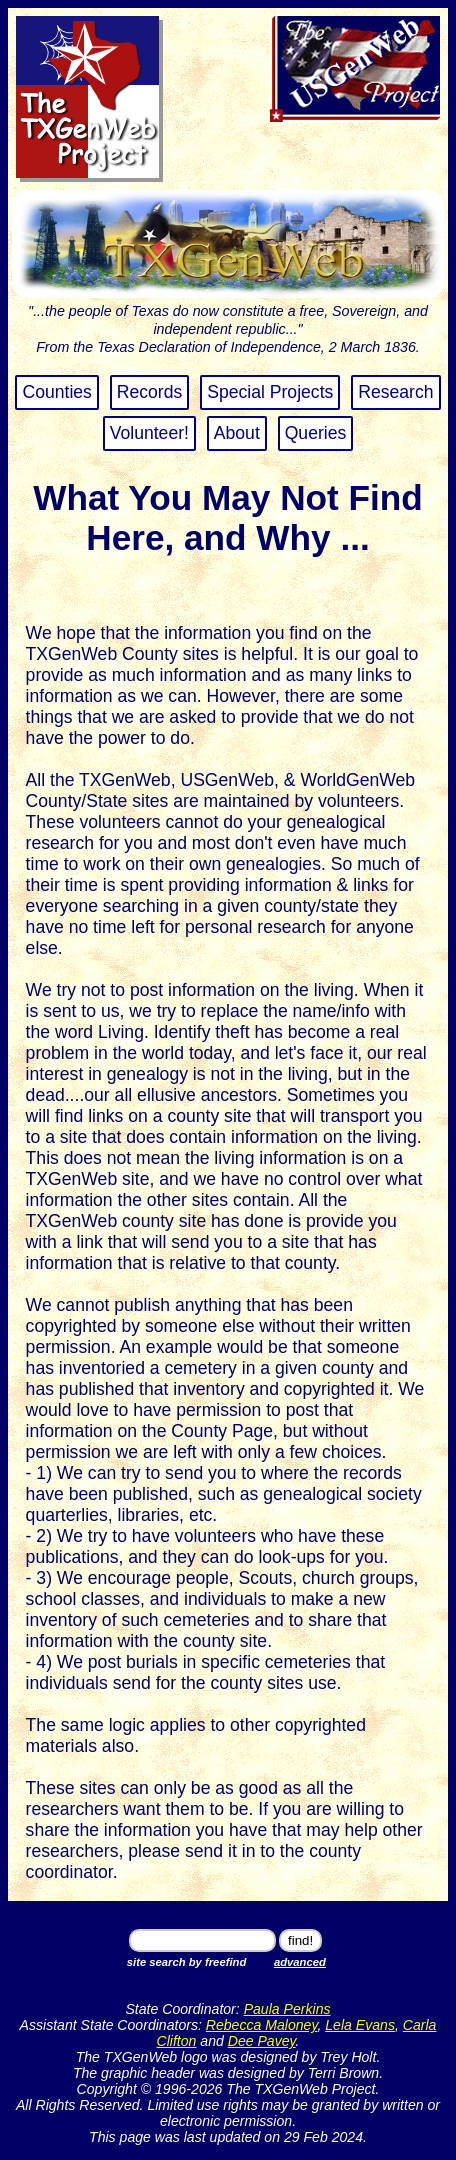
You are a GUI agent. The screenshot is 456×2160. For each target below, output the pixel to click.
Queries (316, 433)
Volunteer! (149, 433)
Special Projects (270, 392)
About (237, 433)
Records (150, 392)
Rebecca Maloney (262, 2025)
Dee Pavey (262, 2041)
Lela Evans (360, 2025)
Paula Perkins (287, 2009)
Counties (56, 392)
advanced (300, 1962)
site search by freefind (186, 1962)
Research (395, 392)
